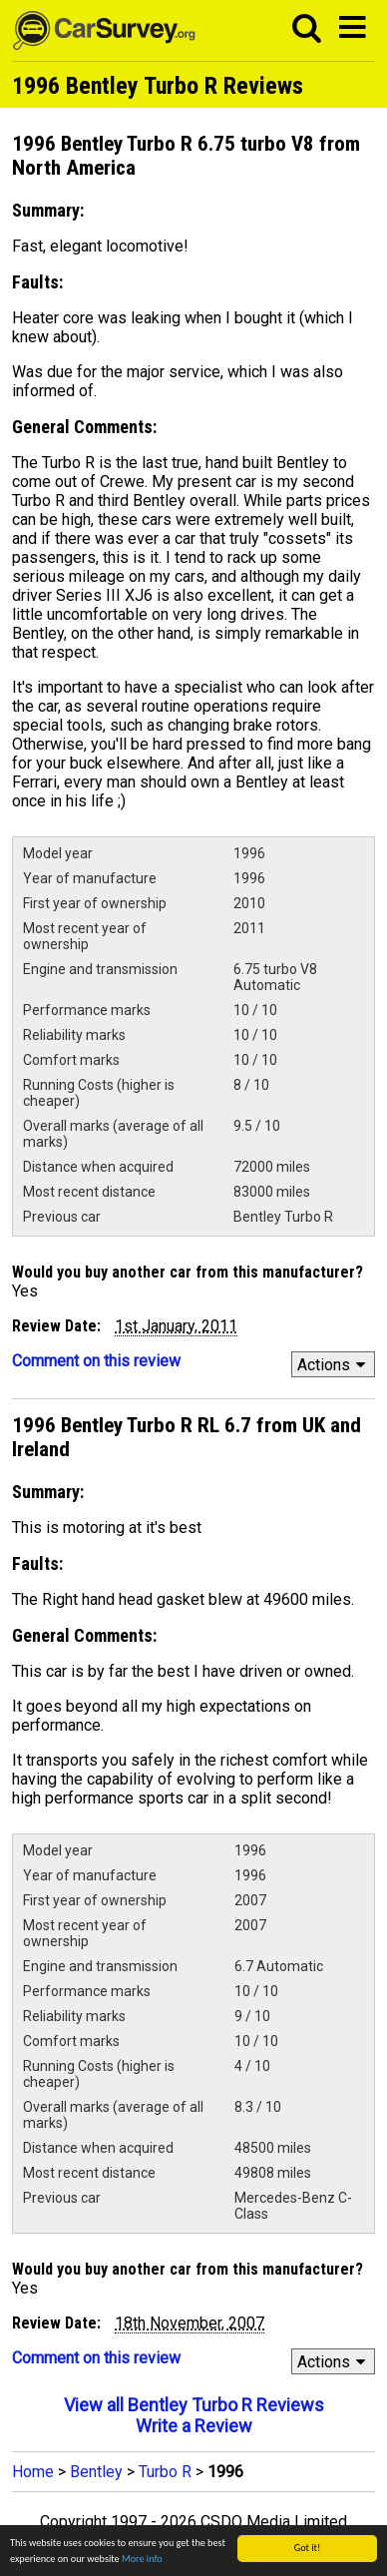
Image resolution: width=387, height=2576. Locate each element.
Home (33, 2471)
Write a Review (194, 2425)
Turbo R (165, 2471)
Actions (334, 1364)
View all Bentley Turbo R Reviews (194, 2404)
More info (142, 2558)
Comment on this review (96, 1360)
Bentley (96, 2471)
